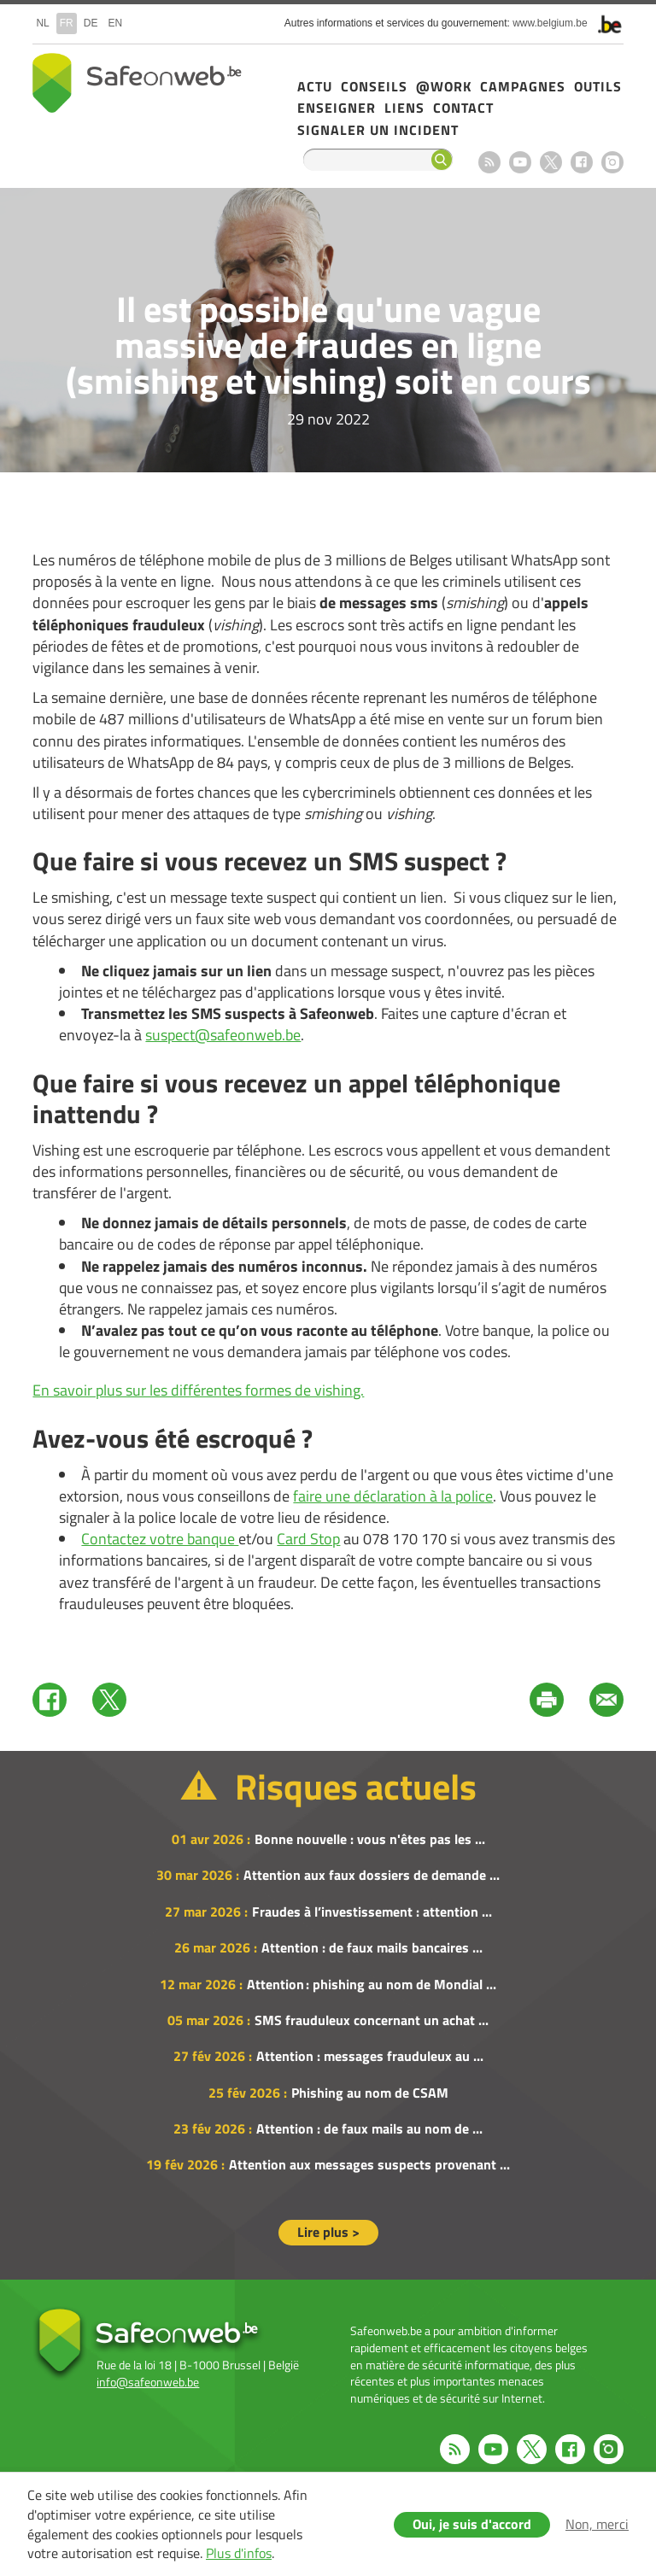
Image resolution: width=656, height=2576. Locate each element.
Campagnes (522, 86)
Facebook (582, 162)
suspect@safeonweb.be (223, 1034)
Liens (404, 107)
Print (547, 1700)
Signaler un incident (378, 129)
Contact (463, 107)
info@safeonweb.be (148, 2382)
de (91, 23)
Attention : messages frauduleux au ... (369, 2055)
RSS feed (489, 162)
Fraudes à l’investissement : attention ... (372, 1911)
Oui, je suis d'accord (472, 2524)
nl (42, 23)
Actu (314, 86)
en (115, 23)
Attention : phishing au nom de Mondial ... (371, 1984)
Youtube (520, 162)
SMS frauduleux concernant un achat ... (372, 2020)
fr (66, 23)
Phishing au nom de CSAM (369, 2092)
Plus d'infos (239, 2553)
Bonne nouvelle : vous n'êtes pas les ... (370, 1839)
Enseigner (336, 107)
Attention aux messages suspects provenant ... (369, 2164)
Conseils (374, 86)
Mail (606, 1700)
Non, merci (597, 2524)
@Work (444, 86)
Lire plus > (328, 2232)
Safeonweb (137, 83)
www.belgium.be (549, 23)
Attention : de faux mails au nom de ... (369, 2128)
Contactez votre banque (159, 1538)
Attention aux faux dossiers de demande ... (371, 1874)
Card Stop (308, 1538)
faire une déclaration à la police (393, 1496)
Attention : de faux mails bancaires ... (372, 1947)
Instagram (612, 162)
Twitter (109, 1700)
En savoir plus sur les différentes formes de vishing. (198, 1390)
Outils (598, 86)
